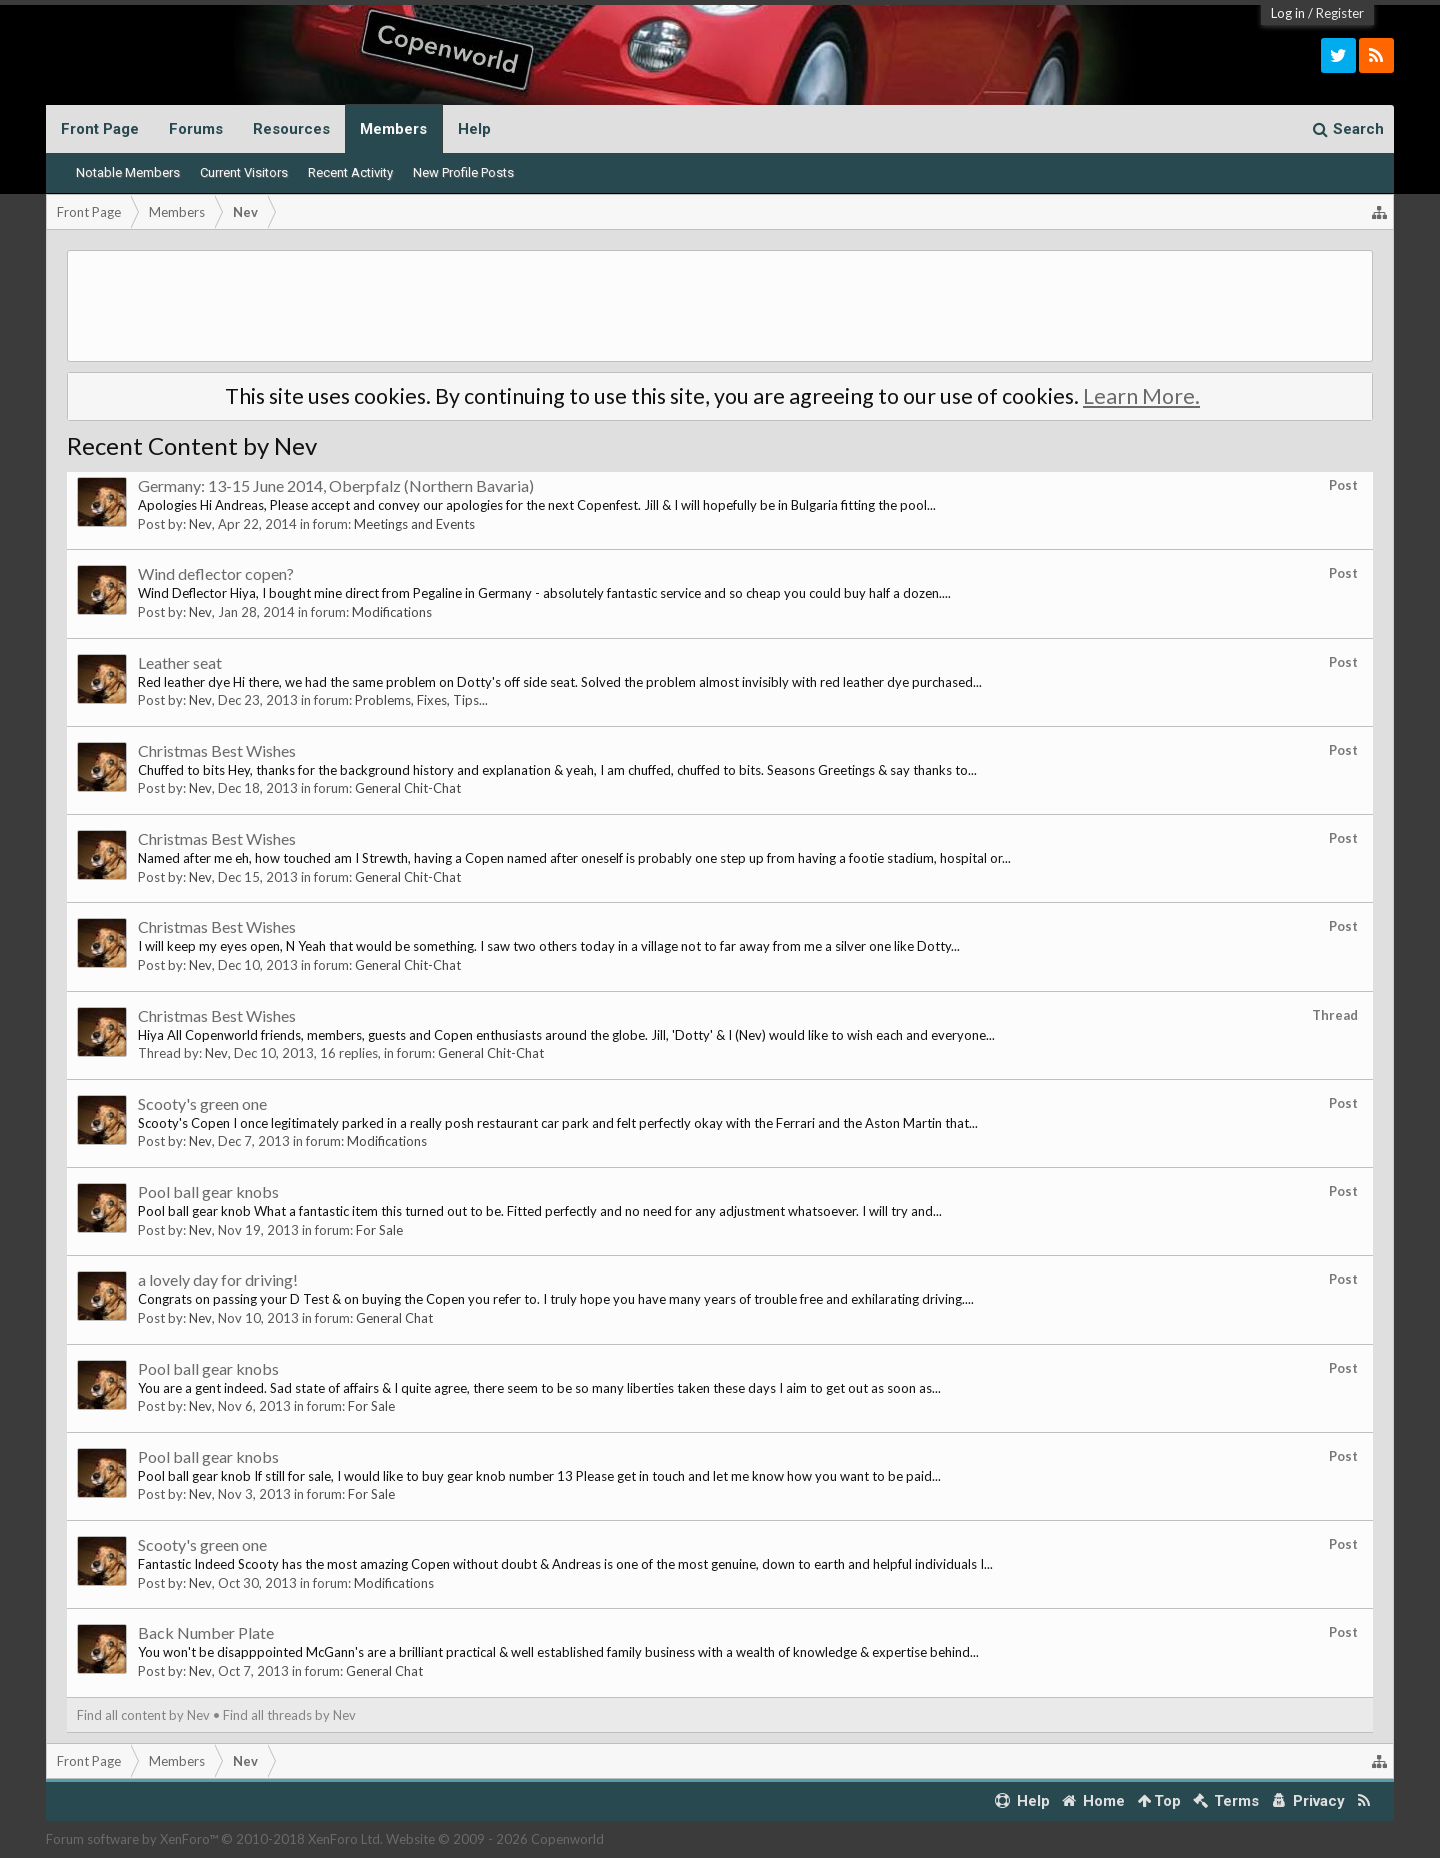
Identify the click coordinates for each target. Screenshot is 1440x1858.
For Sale (379, 1230)
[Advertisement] (720, 306)
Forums (196, 129)
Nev (200, 524)
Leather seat (180, 662)
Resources (291, 129)
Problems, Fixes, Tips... (421, 700)
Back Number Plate (206, 1632)
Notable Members (128, 172)
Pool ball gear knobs (208, 1191)
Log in (1288, 13)
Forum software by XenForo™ (214, 1839)
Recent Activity (350, 172)
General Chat (394, 1318)
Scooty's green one (202, 1103)
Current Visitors (244, 172)
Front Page (100, 129)
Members (393, 129)
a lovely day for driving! (218, 1279)
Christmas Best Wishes (217, 750)
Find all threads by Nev (289, 1715)
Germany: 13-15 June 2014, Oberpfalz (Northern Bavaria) (336, 485)
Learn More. (1141, 396)
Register (1340, 13)
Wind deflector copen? (216, 573)
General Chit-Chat (408, 788)
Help (474, 129)
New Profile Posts (463, 172)
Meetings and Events (414, 524)
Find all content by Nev (143, 1715)
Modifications (392, 612)
